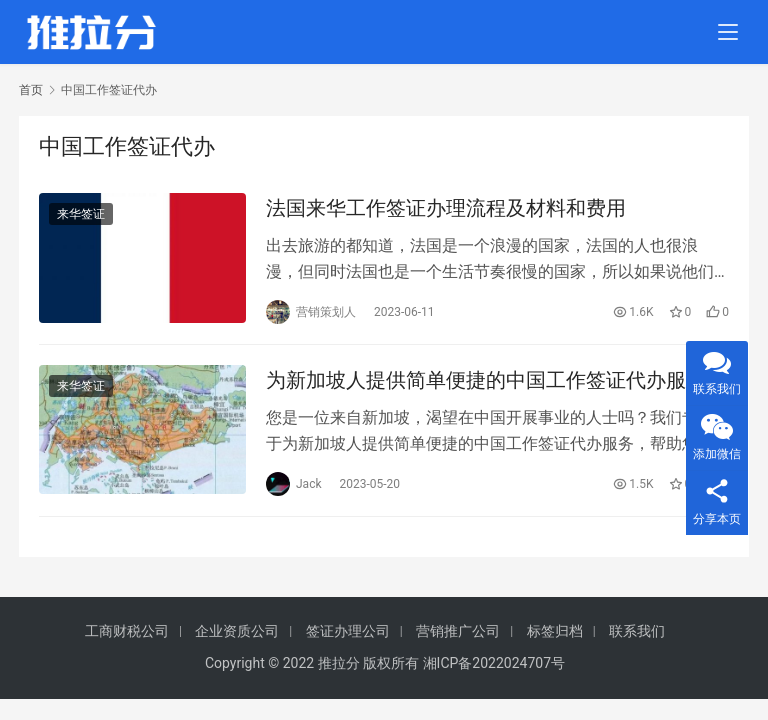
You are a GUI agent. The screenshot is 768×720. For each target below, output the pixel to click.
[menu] (728, 32)
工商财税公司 (127, 631)
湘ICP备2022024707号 (494, 663)
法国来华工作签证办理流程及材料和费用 (446, 208)
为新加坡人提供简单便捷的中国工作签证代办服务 (486, 380)
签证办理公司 (348, 631)
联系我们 (637, 631)
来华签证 (81, 214)
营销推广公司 (458, 631)
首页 (31, 90)
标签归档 (555, 631)
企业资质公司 (237, 631)
